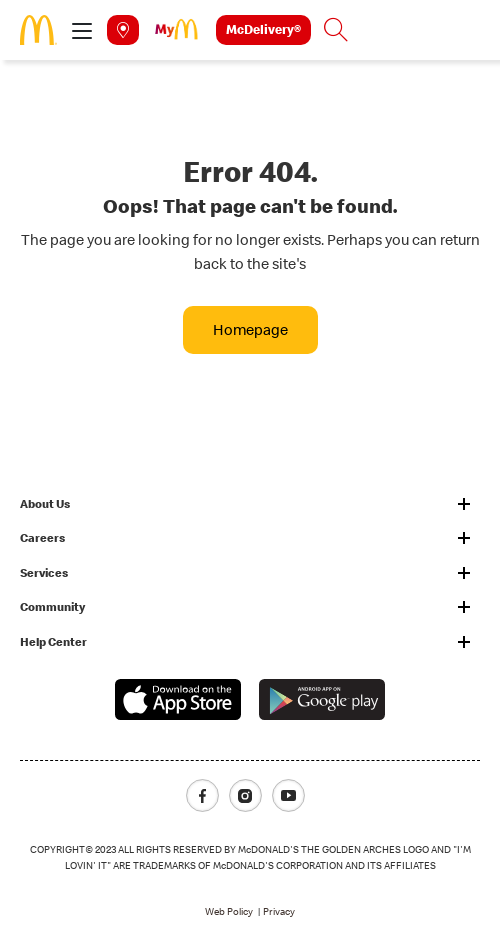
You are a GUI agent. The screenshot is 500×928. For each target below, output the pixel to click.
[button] (82, 30)
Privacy (279, 911)
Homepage (250, 329)
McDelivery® (263, 29)
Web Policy (229, 911)
